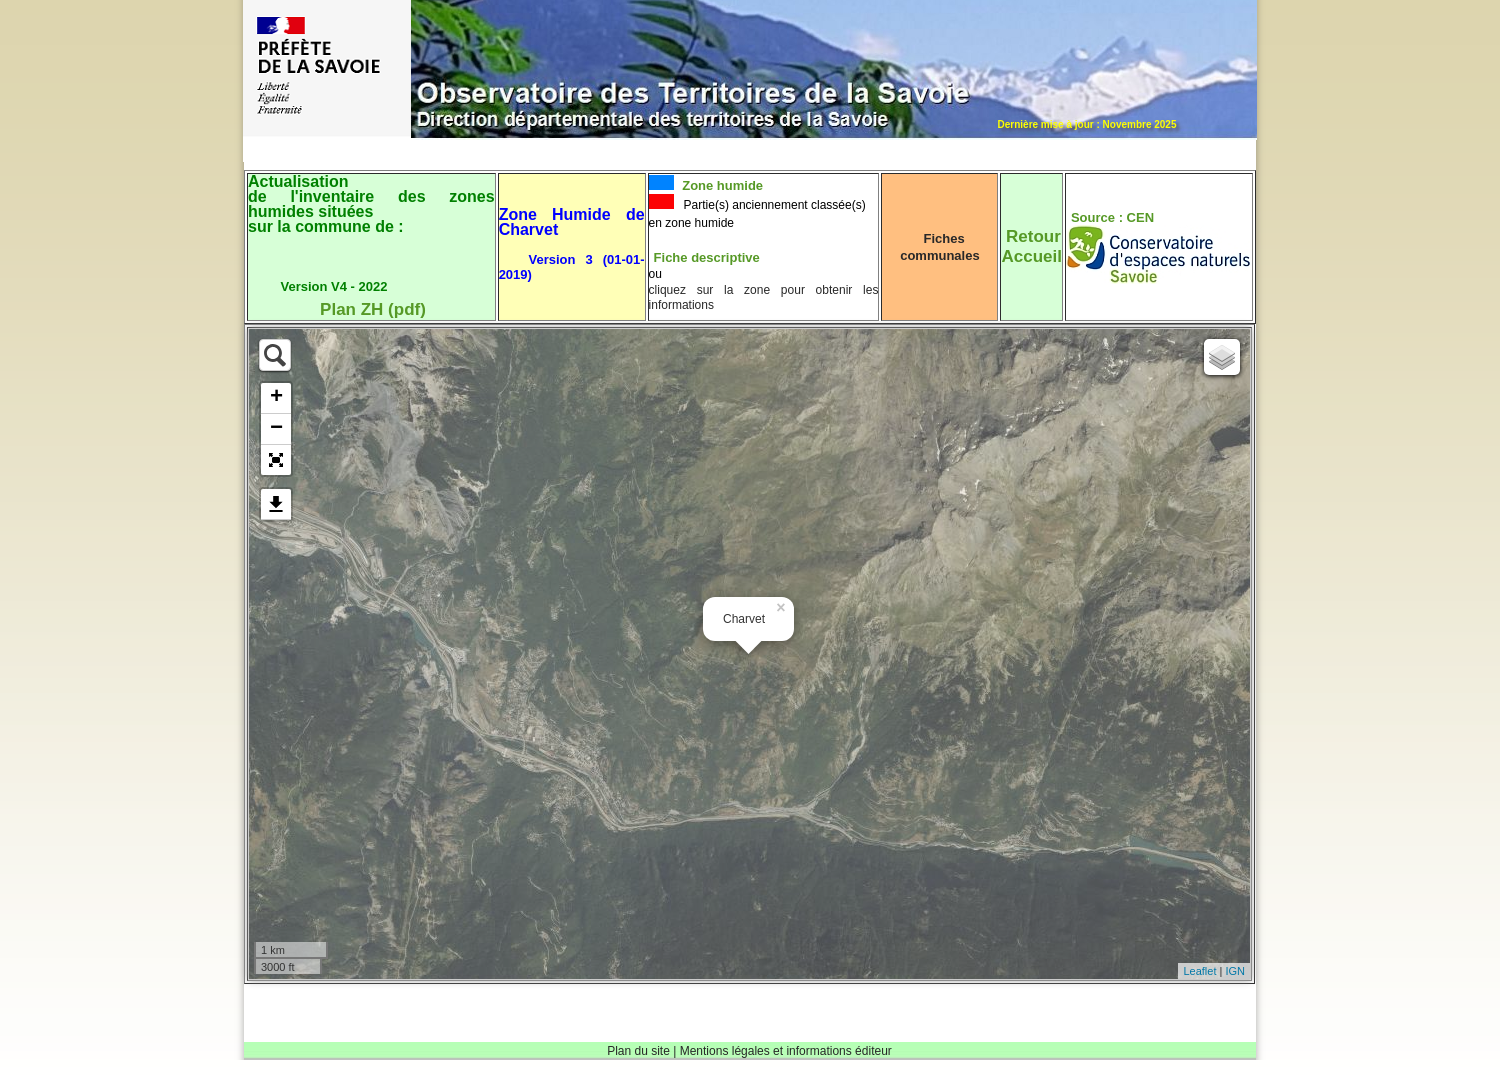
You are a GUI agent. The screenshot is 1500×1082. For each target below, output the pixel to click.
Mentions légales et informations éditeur (786, 1051)
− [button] (276, 429)
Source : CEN (1112, 217)
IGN (1235, 971)
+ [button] (276, 398)
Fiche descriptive (707, 257)
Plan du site (638, 1051)
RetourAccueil (1031, 246)
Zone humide (721, 185)
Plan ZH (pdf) (373, 309)
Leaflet (1199, 971)
